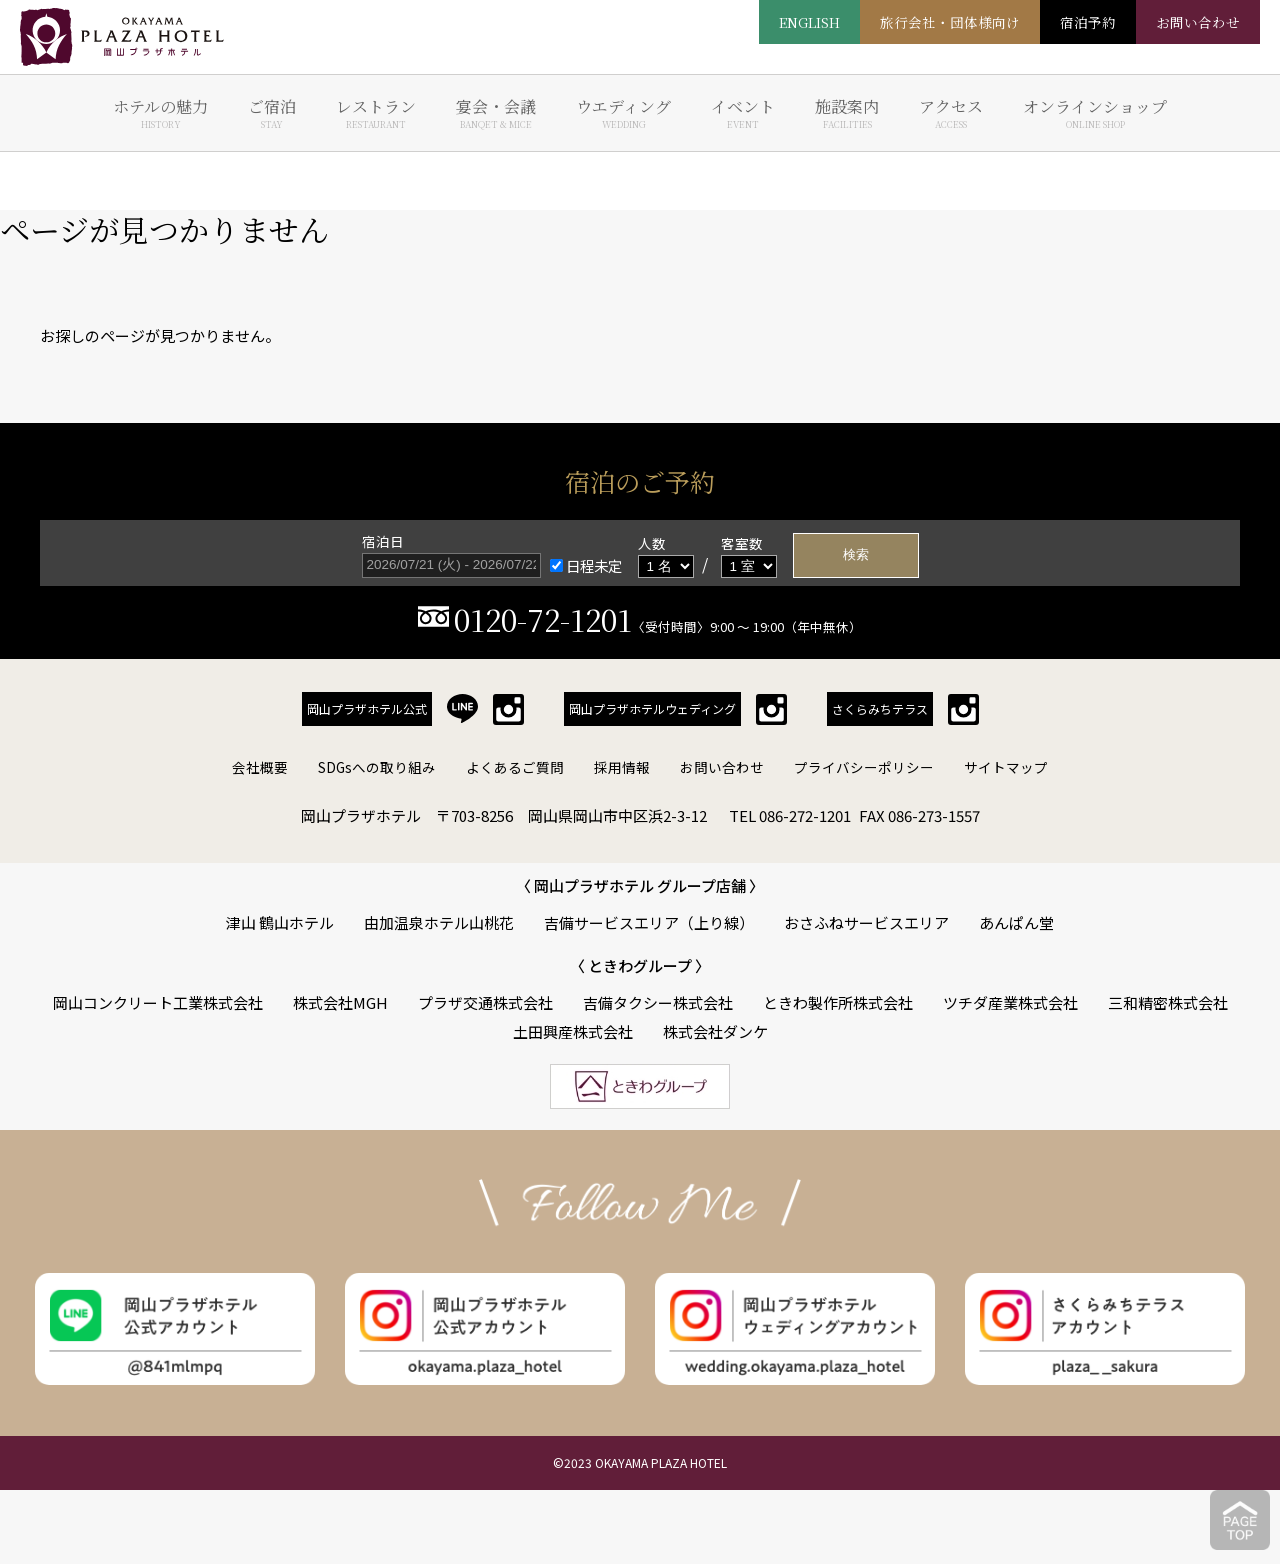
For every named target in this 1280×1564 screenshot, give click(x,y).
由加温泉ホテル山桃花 (439, 922)
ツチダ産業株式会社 (1010, 1002)
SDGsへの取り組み (377, 767)
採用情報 (622, 767)
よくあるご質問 (515, 767)
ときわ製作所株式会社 (838, 1002)
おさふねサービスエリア (866, 922)
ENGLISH (809, 22)
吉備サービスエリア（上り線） (649, 922)
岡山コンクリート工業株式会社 (158, 1002)
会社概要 (260, 767)
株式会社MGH (340, 1002)
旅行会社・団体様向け (950, 22)
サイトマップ (1006, 767)
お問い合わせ (722, 767)
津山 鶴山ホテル (280, 922)
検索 (856, 554)
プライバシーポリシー (864, 767)
